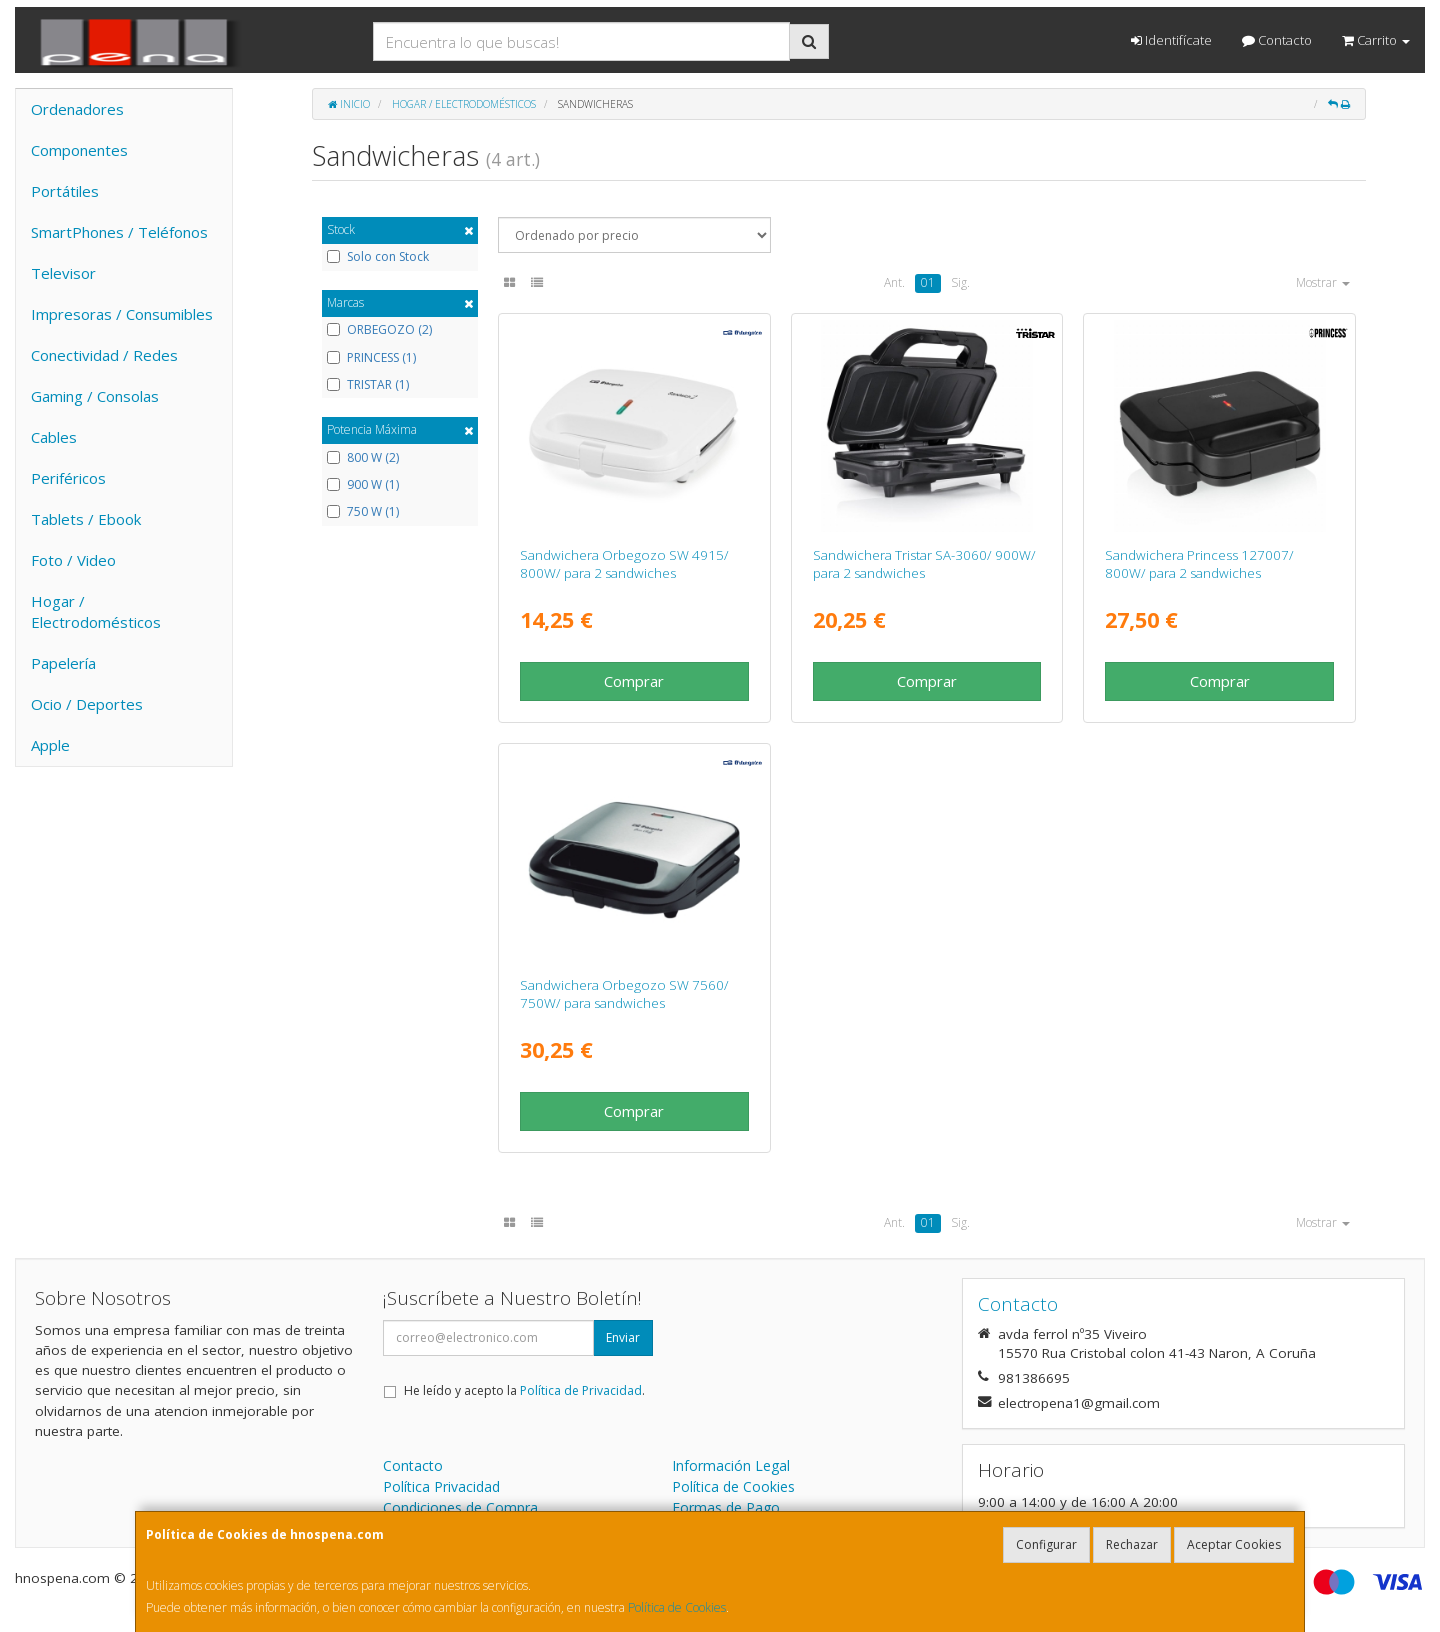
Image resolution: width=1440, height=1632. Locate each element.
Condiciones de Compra (460, 1507)
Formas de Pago (726, 1507)
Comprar (634, 681)
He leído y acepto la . (524, 1390)
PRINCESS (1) (371, 358)
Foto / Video (73, 560)
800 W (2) (363, 458)
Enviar (623, 1337)
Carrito (1376, 40)
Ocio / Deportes (87, 704)
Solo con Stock (378, 257)
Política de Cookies (677, 1607)
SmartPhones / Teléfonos (119, 232)
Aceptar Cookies (1234, 1544)
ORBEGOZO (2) (379, 330)
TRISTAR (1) (368, 385)
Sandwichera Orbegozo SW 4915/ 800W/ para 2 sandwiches (624, 563)
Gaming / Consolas (95, 396)
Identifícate (1171, 40)
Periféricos (68, 478)
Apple (50, 745)
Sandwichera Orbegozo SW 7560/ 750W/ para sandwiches (624, 993)
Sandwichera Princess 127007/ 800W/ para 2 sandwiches (1199, 563)
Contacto (1277, 40)
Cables (54, 437)
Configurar (1046, 1544)
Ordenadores (77, 109)
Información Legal (731, 1465)
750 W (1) (363, 512)
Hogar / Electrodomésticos (96, 611)
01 (928, 282)
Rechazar (1132, 1544)
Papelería (63, 663)
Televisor (63, 273)
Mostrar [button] (1323, 282)
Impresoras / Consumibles (122, 314)
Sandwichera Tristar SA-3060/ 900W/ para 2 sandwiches (924, 563)
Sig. (960, 282)
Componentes (79, 150)
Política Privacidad (441, 1486)
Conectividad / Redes (104, 355)
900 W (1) (363, 485)
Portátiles (65, 191)
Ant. (894, 282)
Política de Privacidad (581, 1390)
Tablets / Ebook (86, 519)
